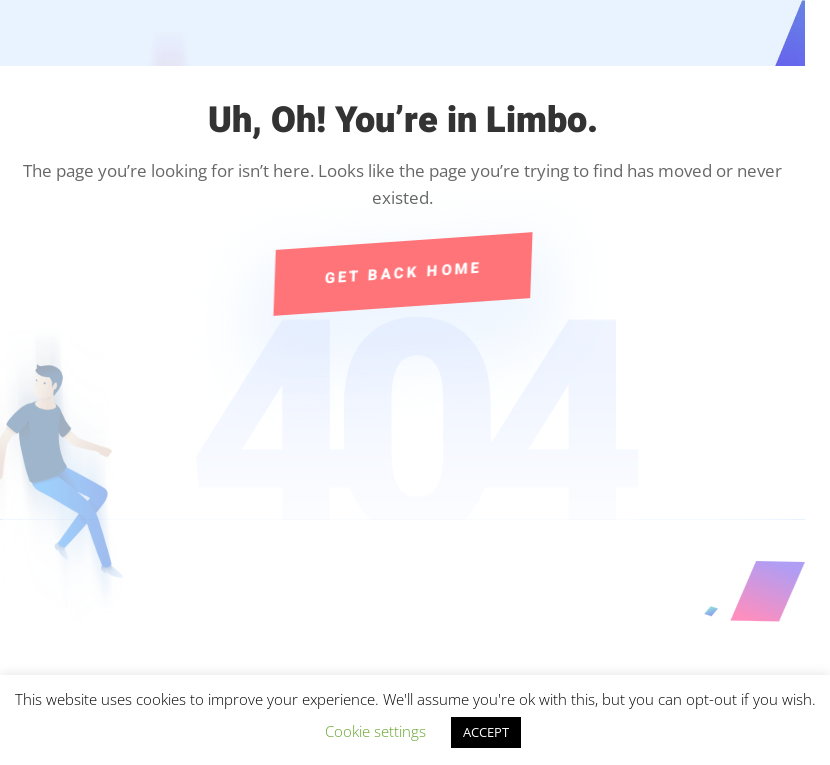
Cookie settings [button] (375, 731)
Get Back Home (403, 273)
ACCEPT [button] (486, 732)
